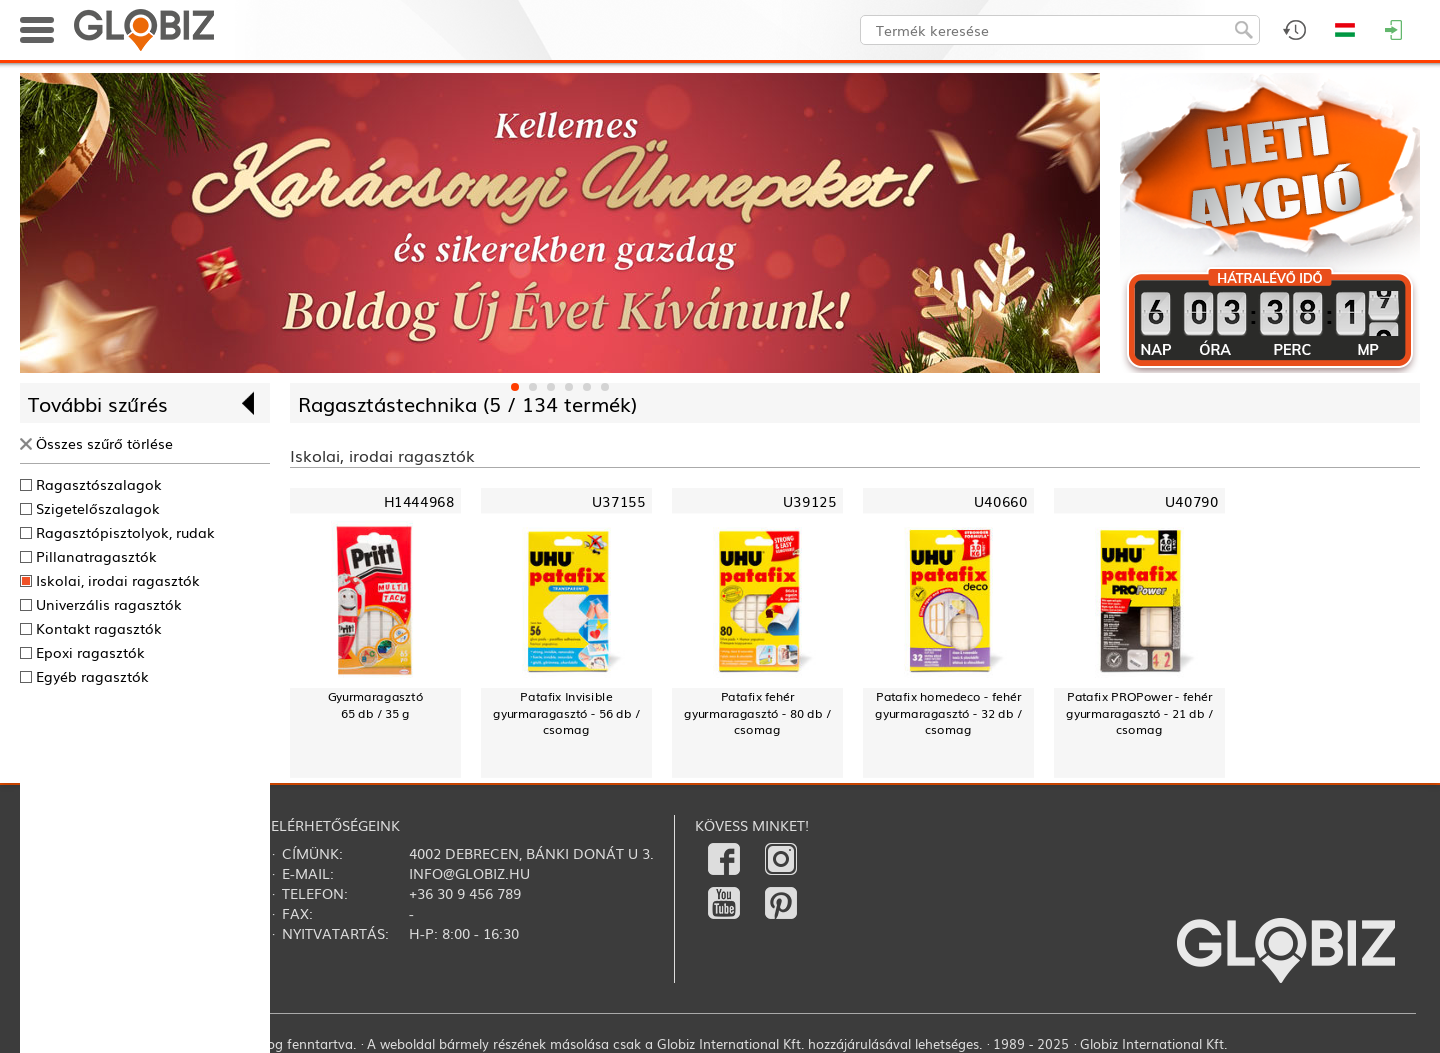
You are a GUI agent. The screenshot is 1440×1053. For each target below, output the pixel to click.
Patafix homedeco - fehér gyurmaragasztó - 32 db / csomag (948, 713)
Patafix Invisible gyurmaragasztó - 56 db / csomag (566, 713)
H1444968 (419, 501)
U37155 (618, 501)
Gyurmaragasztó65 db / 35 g (376, 704)
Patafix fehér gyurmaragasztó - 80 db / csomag (757, 713)
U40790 (1191, 501)
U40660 (1000, 501)
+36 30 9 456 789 (465, 893)
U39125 (809, 501)
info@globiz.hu (469, 873)
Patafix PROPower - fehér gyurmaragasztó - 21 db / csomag (1139, 713)
